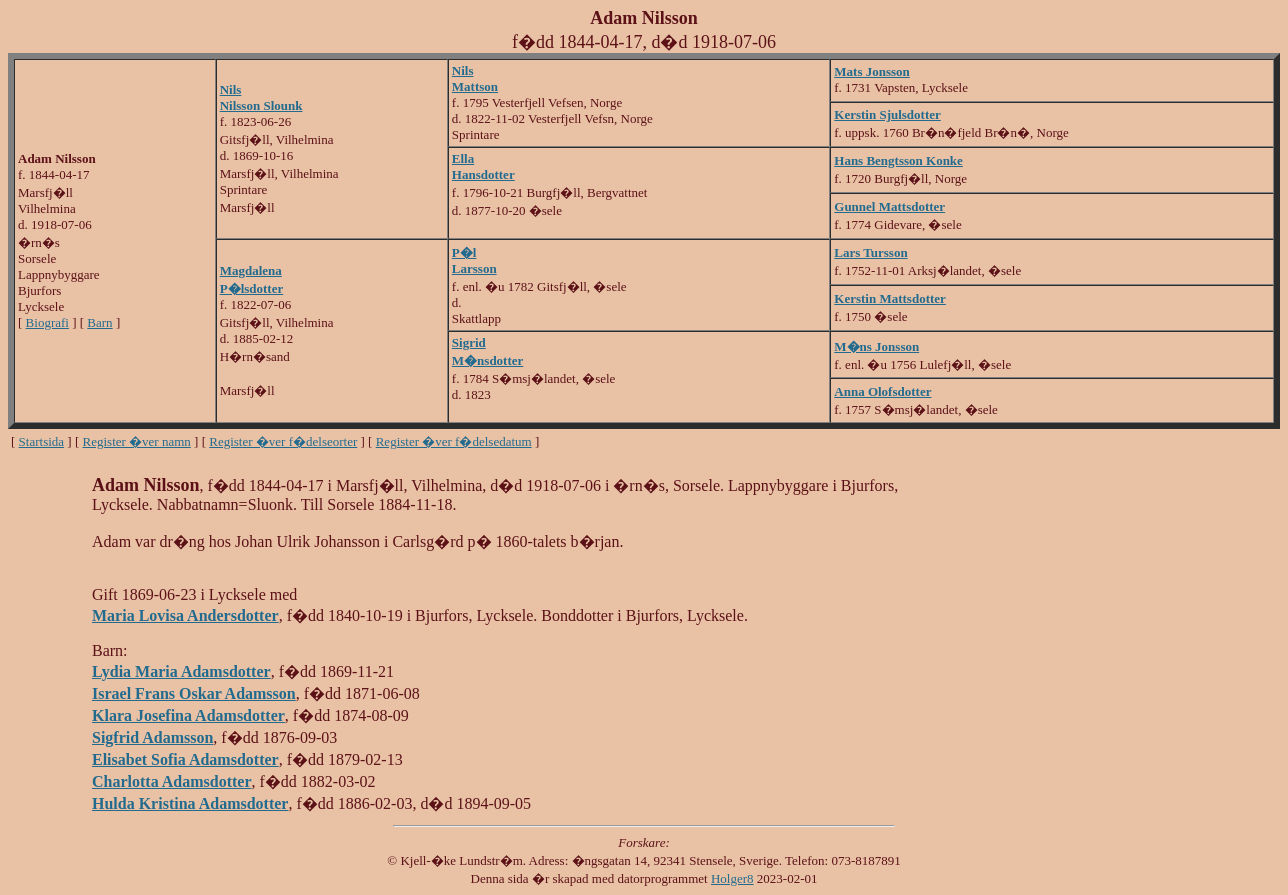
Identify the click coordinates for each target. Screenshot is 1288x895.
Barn (99, 322)
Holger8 (732, 878)
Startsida (42, 441)
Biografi (47, 322)
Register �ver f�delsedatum (454, 441)
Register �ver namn (137, 441)
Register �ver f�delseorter (283, 441)
